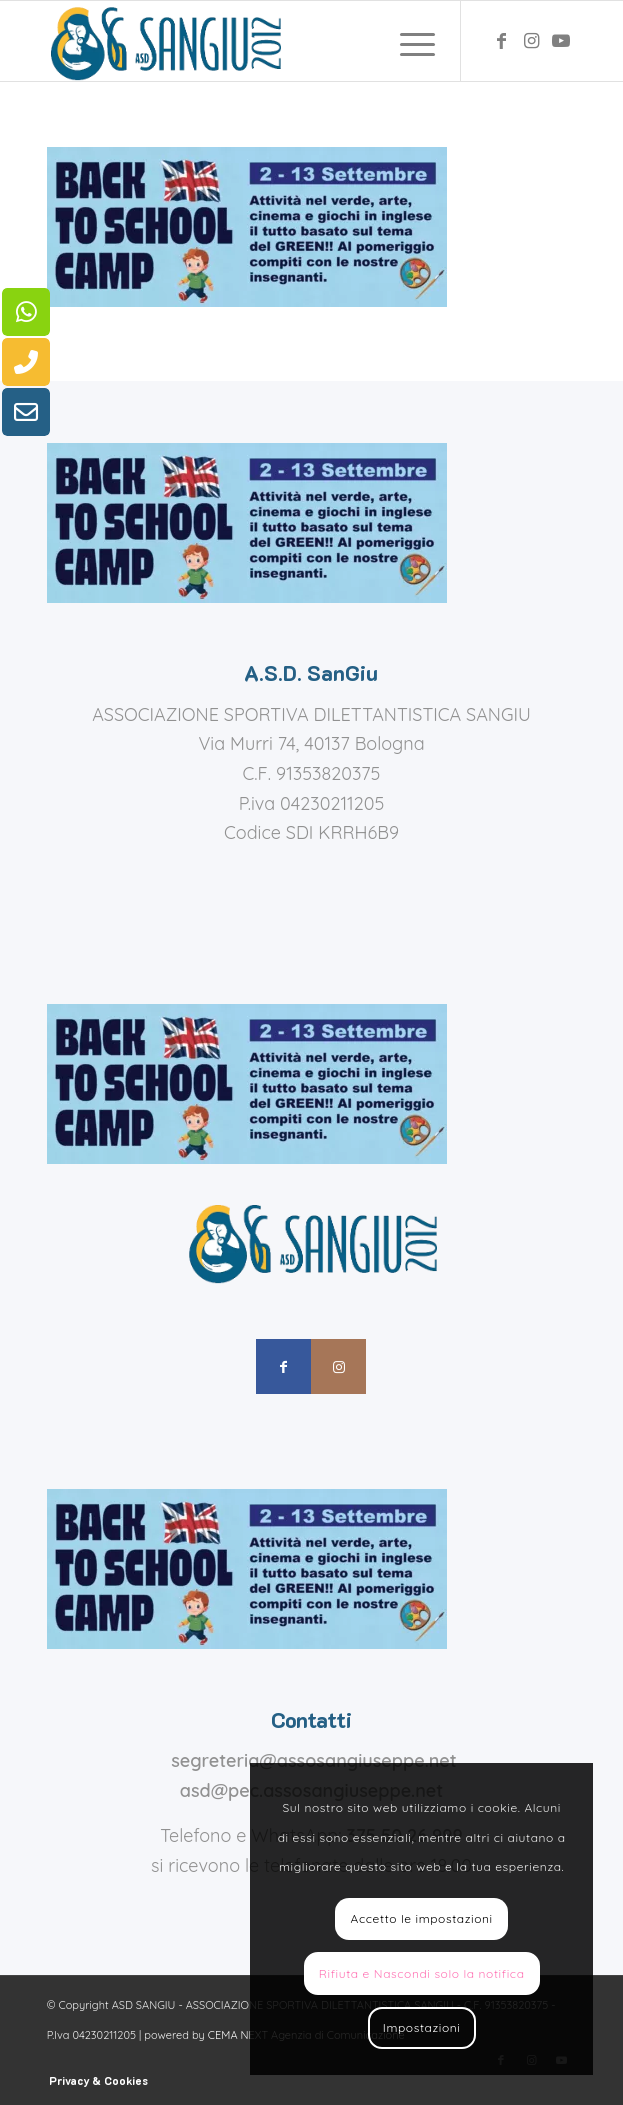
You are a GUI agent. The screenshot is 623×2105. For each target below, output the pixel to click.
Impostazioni (422, 2027)
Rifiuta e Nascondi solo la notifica (422, 1973)
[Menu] (407, 41)
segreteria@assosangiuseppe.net (314, 1760)
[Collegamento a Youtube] (561, 41)
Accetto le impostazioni (422, 1918)
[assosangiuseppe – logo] (259, 41)
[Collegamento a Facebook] (501, 41)
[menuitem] (407, 41)
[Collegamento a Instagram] (531, 41)
